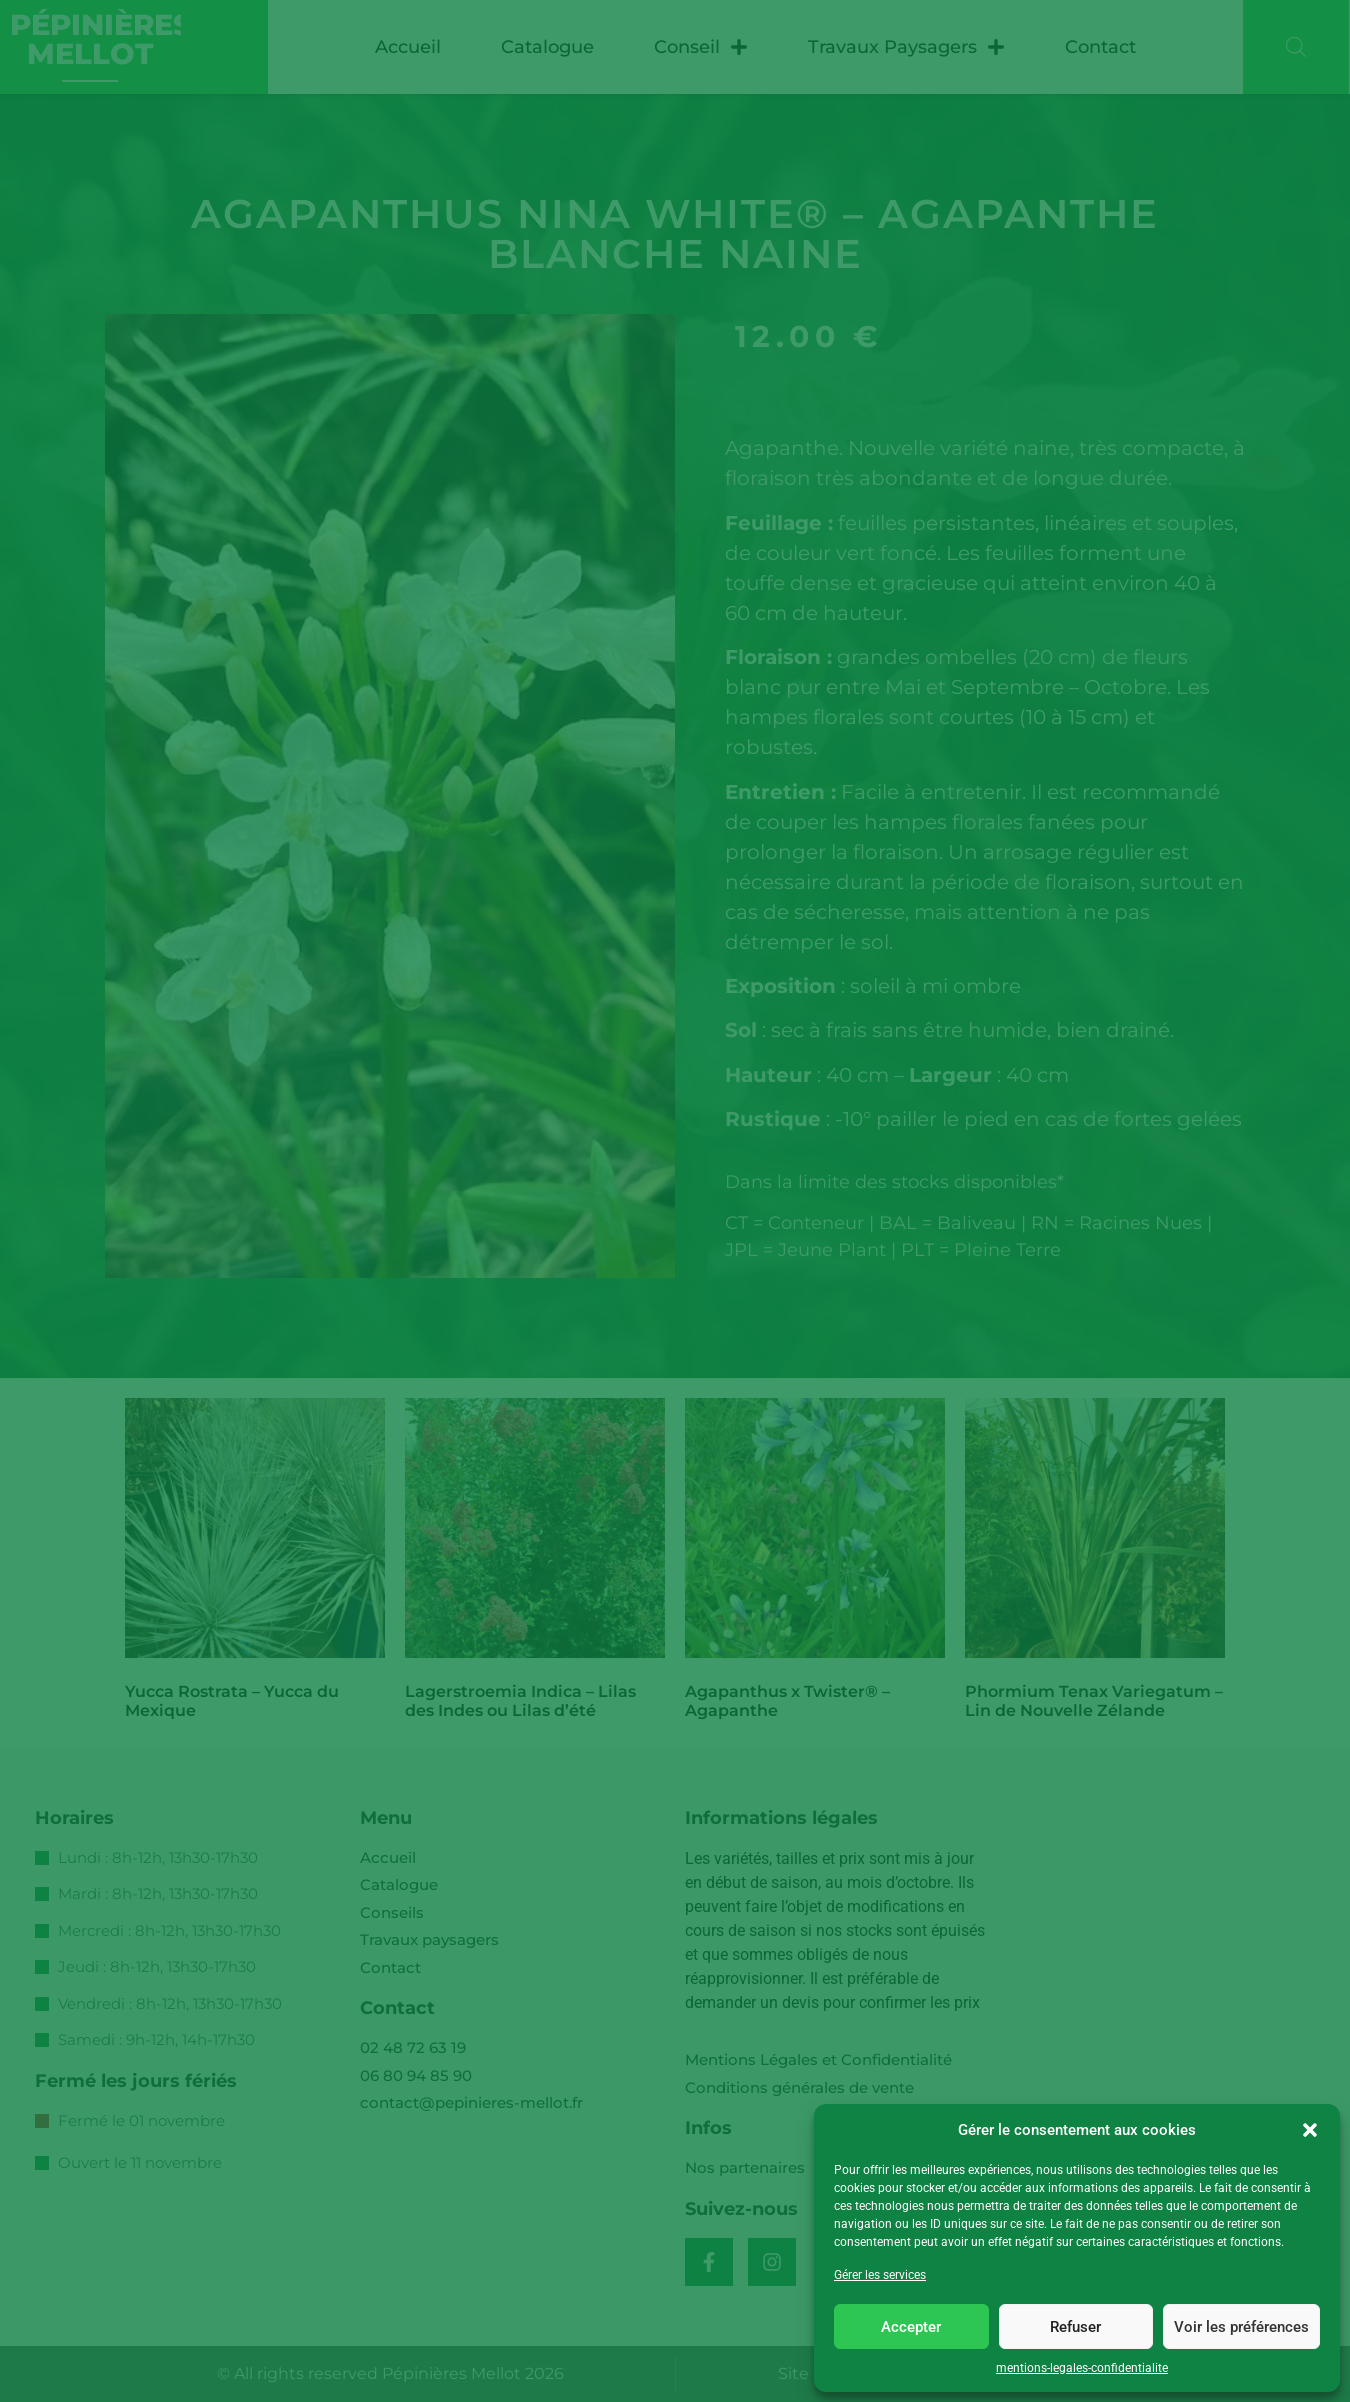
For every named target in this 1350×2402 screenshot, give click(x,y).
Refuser (1075, 2327)
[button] (1310, 2130)
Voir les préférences (1241, 2327)
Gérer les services (880, 2275)
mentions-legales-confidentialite (1082, 2368)
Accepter (911, 2327)
